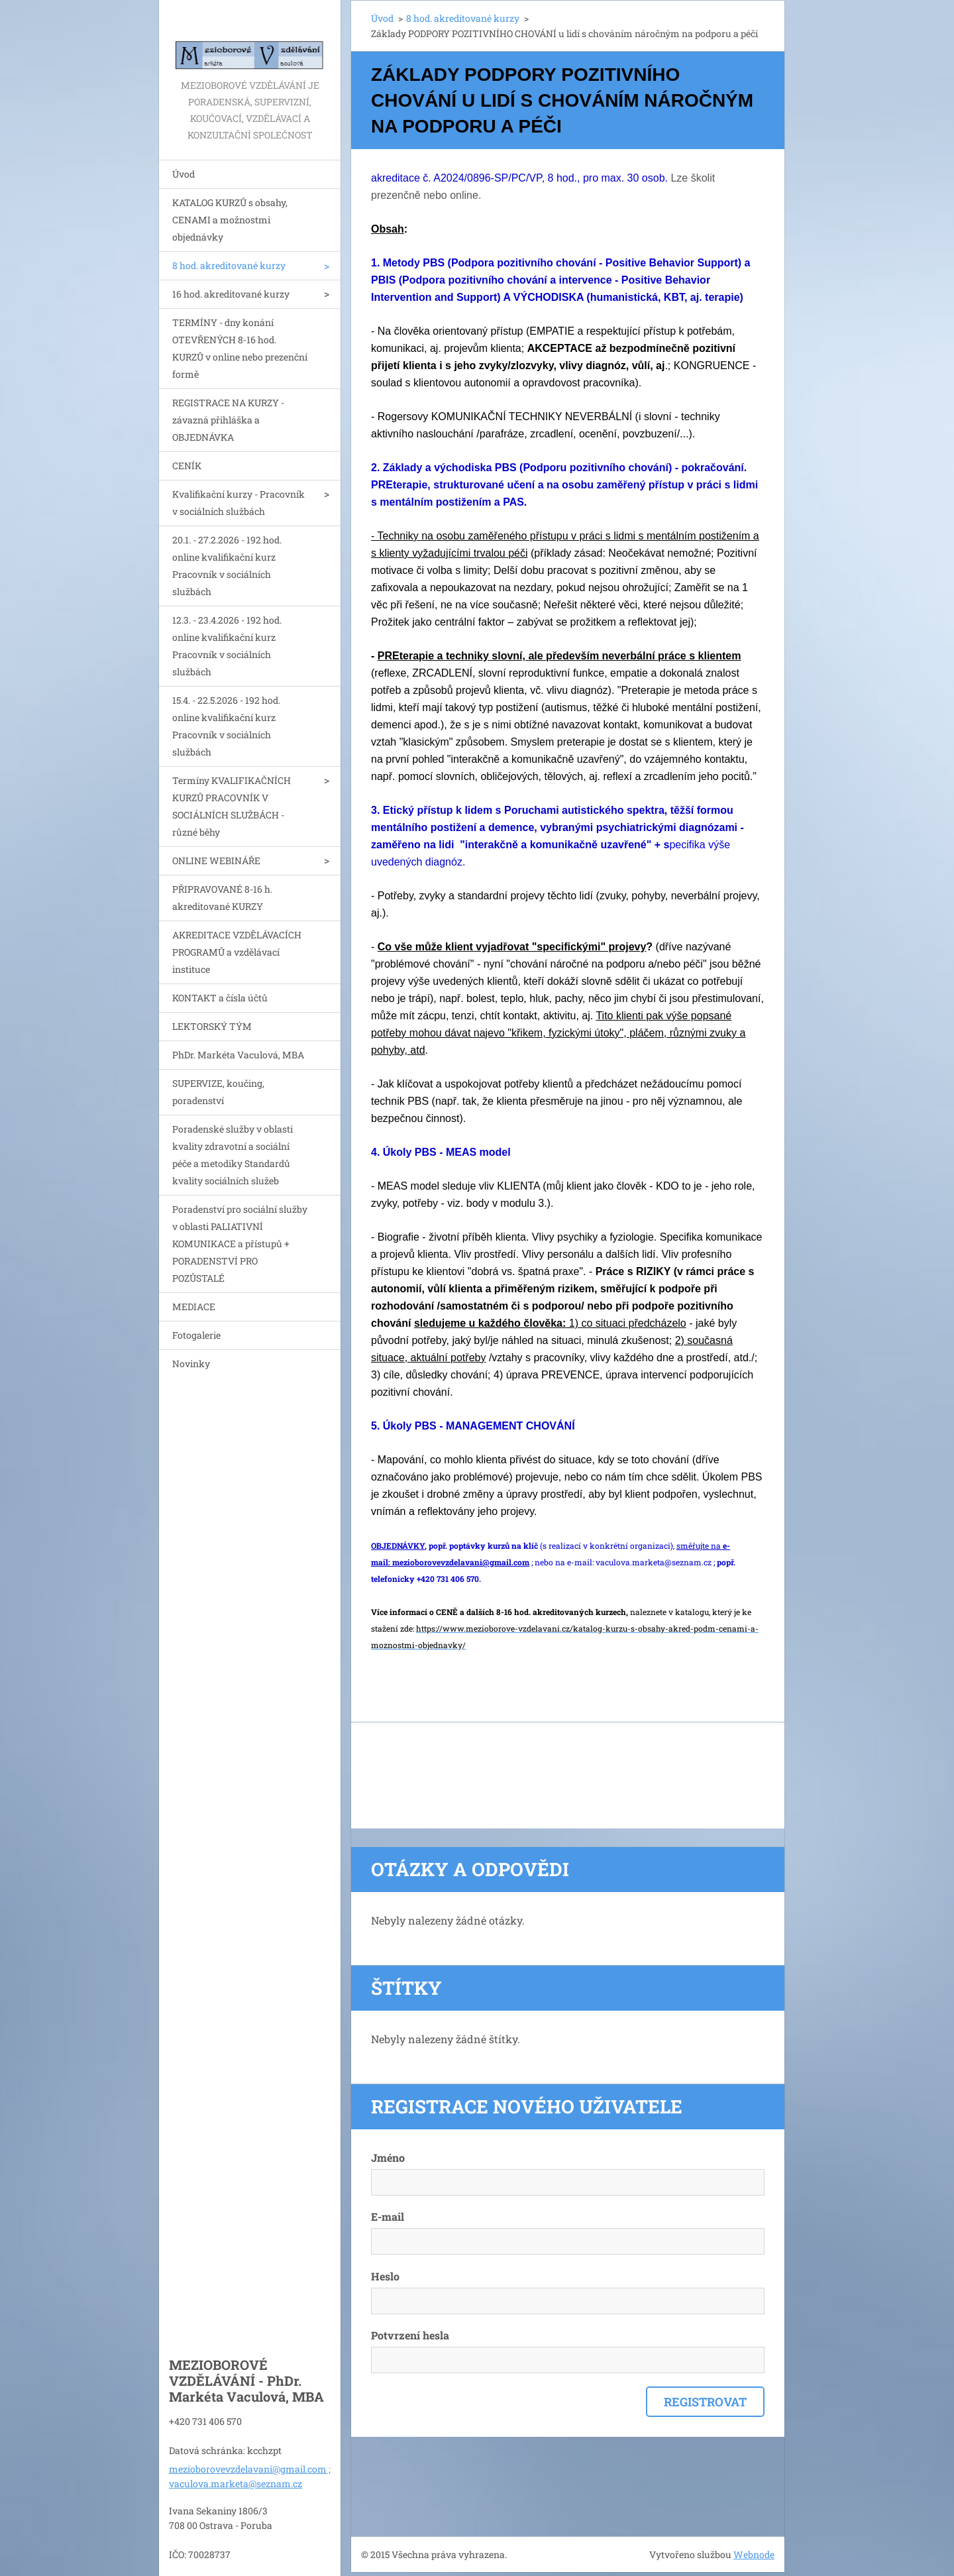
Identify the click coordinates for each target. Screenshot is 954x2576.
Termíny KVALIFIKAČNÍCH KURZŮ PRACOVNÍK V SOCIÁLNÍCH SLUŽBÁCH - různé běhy (231, 806)
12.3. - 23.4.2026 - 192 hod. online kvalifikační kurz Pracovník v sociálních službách (227, 646)
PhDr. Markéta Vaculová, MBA (238, 1054)
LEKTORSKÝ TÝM (212, 1026)
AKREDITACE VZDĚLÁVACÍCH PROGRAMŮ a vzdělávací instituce (236, 952)
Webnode (753, 2554)
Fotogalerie (196, 1335)
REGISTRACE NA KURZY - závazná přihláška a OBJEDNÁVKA (228, 419)
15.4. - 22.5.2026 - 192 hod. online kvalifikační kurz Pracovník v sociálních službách (226, 726)
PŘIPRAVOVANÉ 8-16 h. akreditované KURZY (222, 898)
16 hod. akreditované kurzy (231, 294)
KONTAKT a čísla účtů (220, 997)
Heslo (385, 2276)
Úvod (183, 174)
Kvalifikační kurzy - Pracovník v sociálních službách (238, 503)
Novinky (191, 1363)
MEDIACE (193, 1306)
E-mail (387, 2216)
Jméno (388, 2157)
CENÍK (186, 465)
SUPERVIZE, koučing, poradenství (218, 1092)
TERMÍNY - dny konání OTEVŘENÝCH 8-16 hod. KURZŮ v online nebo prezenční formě (239, 348)
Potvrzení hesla (410, 2335)
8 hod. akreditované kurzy (229, 265)
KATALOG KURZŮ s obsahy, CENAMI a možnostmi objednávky (230, 219)
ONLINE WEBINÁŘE (216, 860)
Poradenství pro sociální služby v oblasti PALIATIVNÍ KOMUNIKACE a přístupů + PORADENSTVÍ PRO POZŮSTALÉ (239, 1243)
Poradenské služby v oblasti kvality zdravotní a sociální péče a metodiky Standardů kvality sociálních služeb (232, 1155)
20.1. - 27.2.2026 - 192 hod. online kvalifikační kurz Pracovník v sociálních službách (227, 565)
